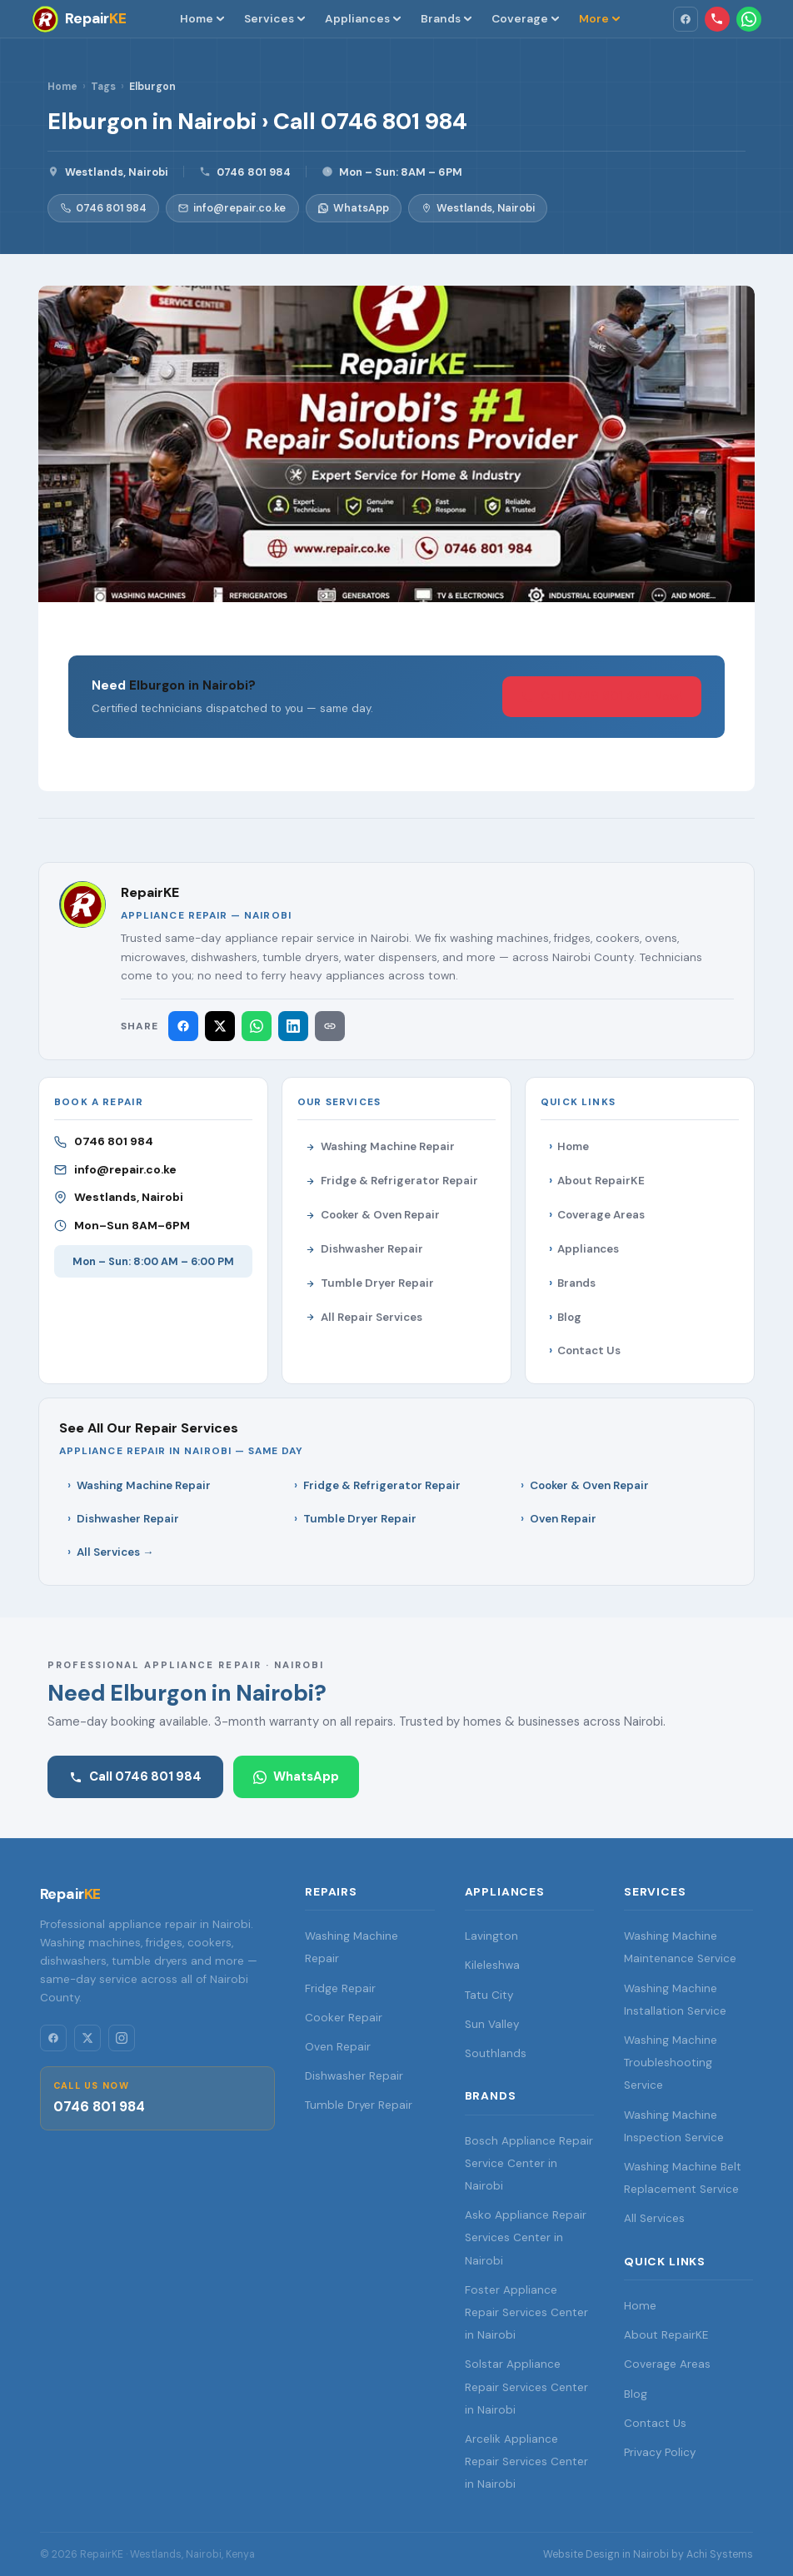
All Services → (115, 1552)
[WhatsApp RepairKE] (748, 19)
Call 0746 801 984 (135, 1776)
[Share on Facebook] (183, 1026)
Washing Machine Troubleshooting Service (670, 2062)
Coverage (525, 18)
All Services (654, 2218)
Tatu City (489, 1995)
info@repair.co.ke (232, 208)
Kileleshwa (492, 1965)
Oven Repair (563, 1519)
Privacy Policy (660, 2452)
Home (202, 18)
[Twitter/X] (87, 2038)
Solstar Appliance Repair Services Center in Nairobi (526, 2386)
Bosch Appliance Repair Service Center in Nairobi (529, 2163)
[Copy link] (330, 1026)
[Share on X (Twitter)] (220, 1026)
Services (274, 18)
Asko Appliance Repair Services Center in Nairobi (525, 2237)
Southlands (495, 2053)
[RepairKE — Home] (79, 19)
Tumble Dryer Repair (370, 1283)
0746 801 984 (254, 172)
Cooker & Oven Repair (373, 1215)
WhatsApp (353, 208)
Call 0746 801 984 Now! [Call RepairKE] (602, 696)
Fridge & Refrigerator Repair (392, 1180)
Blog (569, 1317)
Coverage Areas (601, 1215)
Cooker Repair (343, 2017)
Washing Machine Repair (380, 1146)
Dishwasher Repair (364, 1249)
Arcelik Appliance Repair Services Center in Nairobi (526, 2461)
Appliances (363, 18)
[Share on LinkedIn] (293, 1026)
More (599, 18)
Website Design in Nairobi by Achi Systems (648, 2554)
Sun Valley (492, 2024)
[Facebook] (685, 19)
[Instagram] (121, 2038)
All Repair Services (364, 1317)
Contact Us (589, 1350)
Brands (446, 18)
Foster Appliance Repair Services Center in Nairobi (526, 2312)
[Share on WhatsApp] (257, 1026)
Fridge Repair (340, 1988)
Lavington (491, 1936)
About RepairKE (601, 1180)
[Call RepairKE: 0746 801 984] (717, 19)
